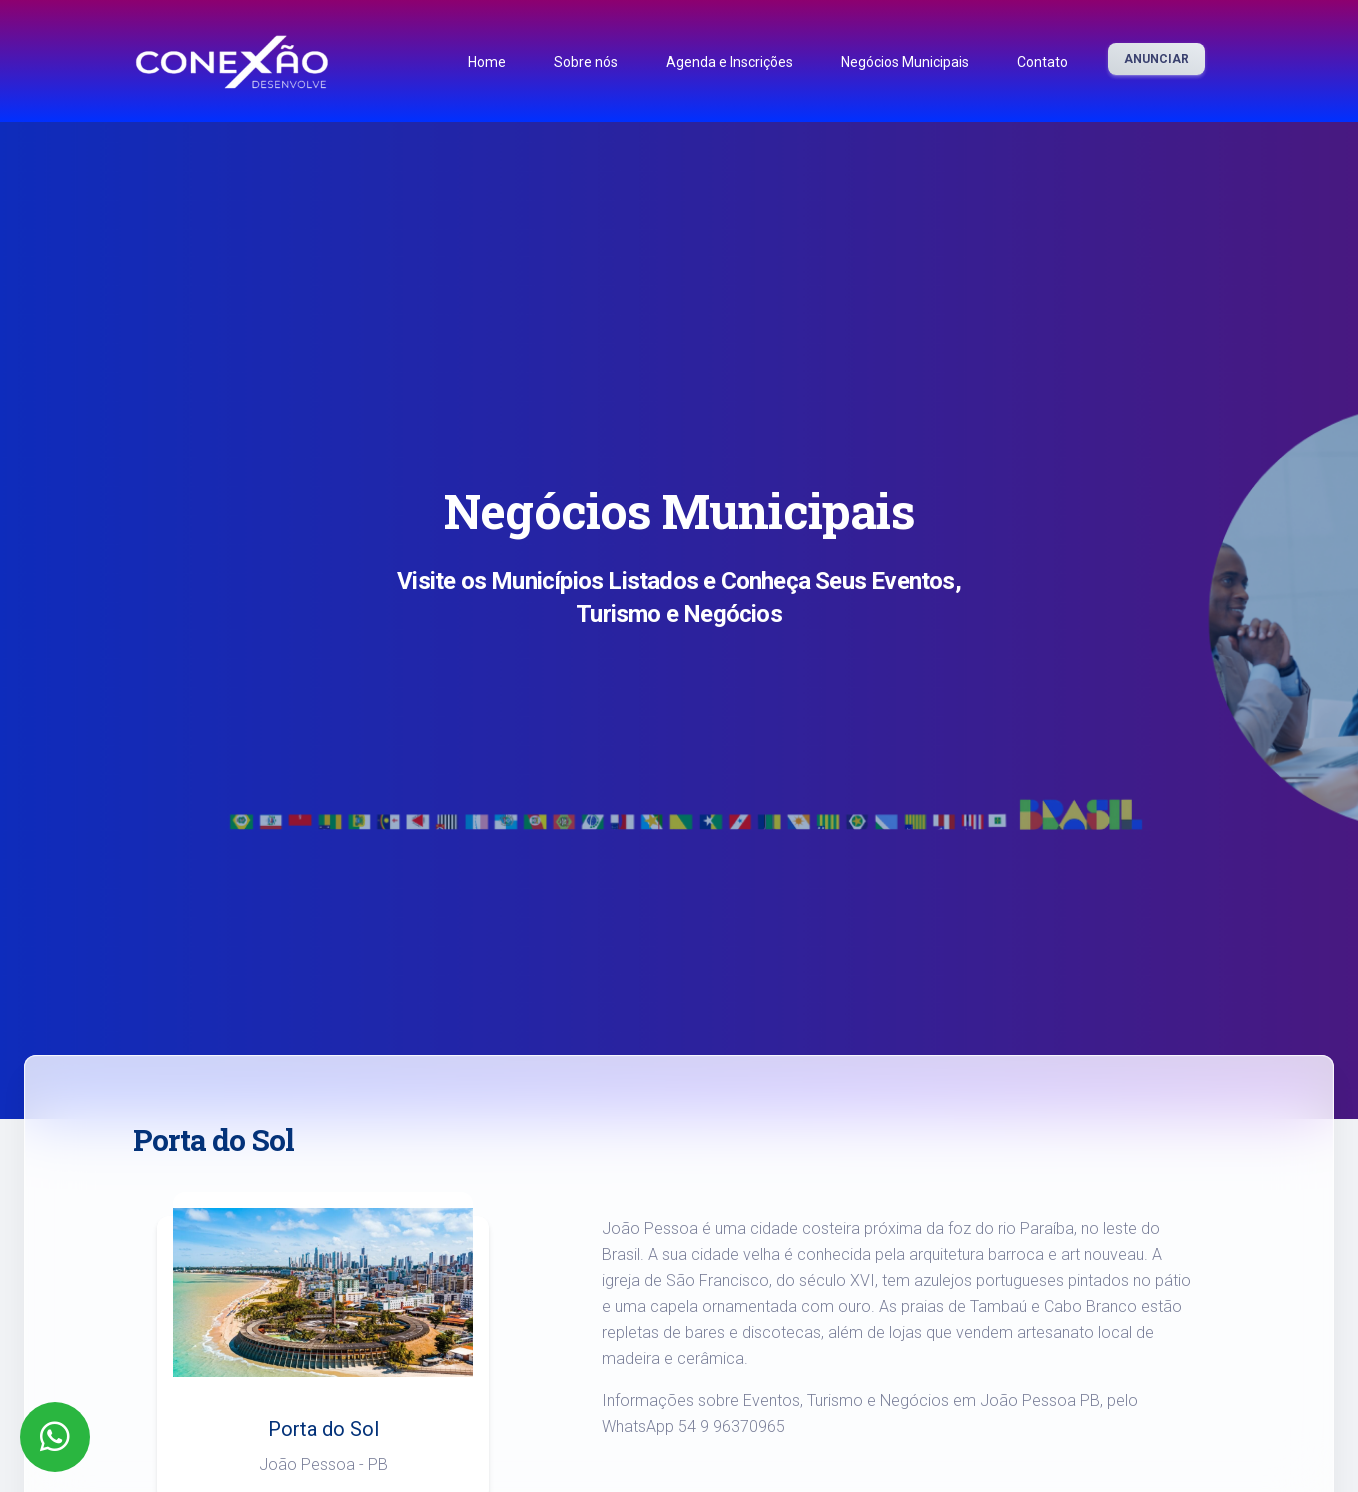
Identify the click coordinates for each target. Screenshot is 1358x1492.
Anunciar (1156, 59)
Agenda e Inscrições (729, 62)
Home (487, 62)
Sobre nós (586, 62)
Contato (1042, 62)
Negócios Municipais (905, 62)
